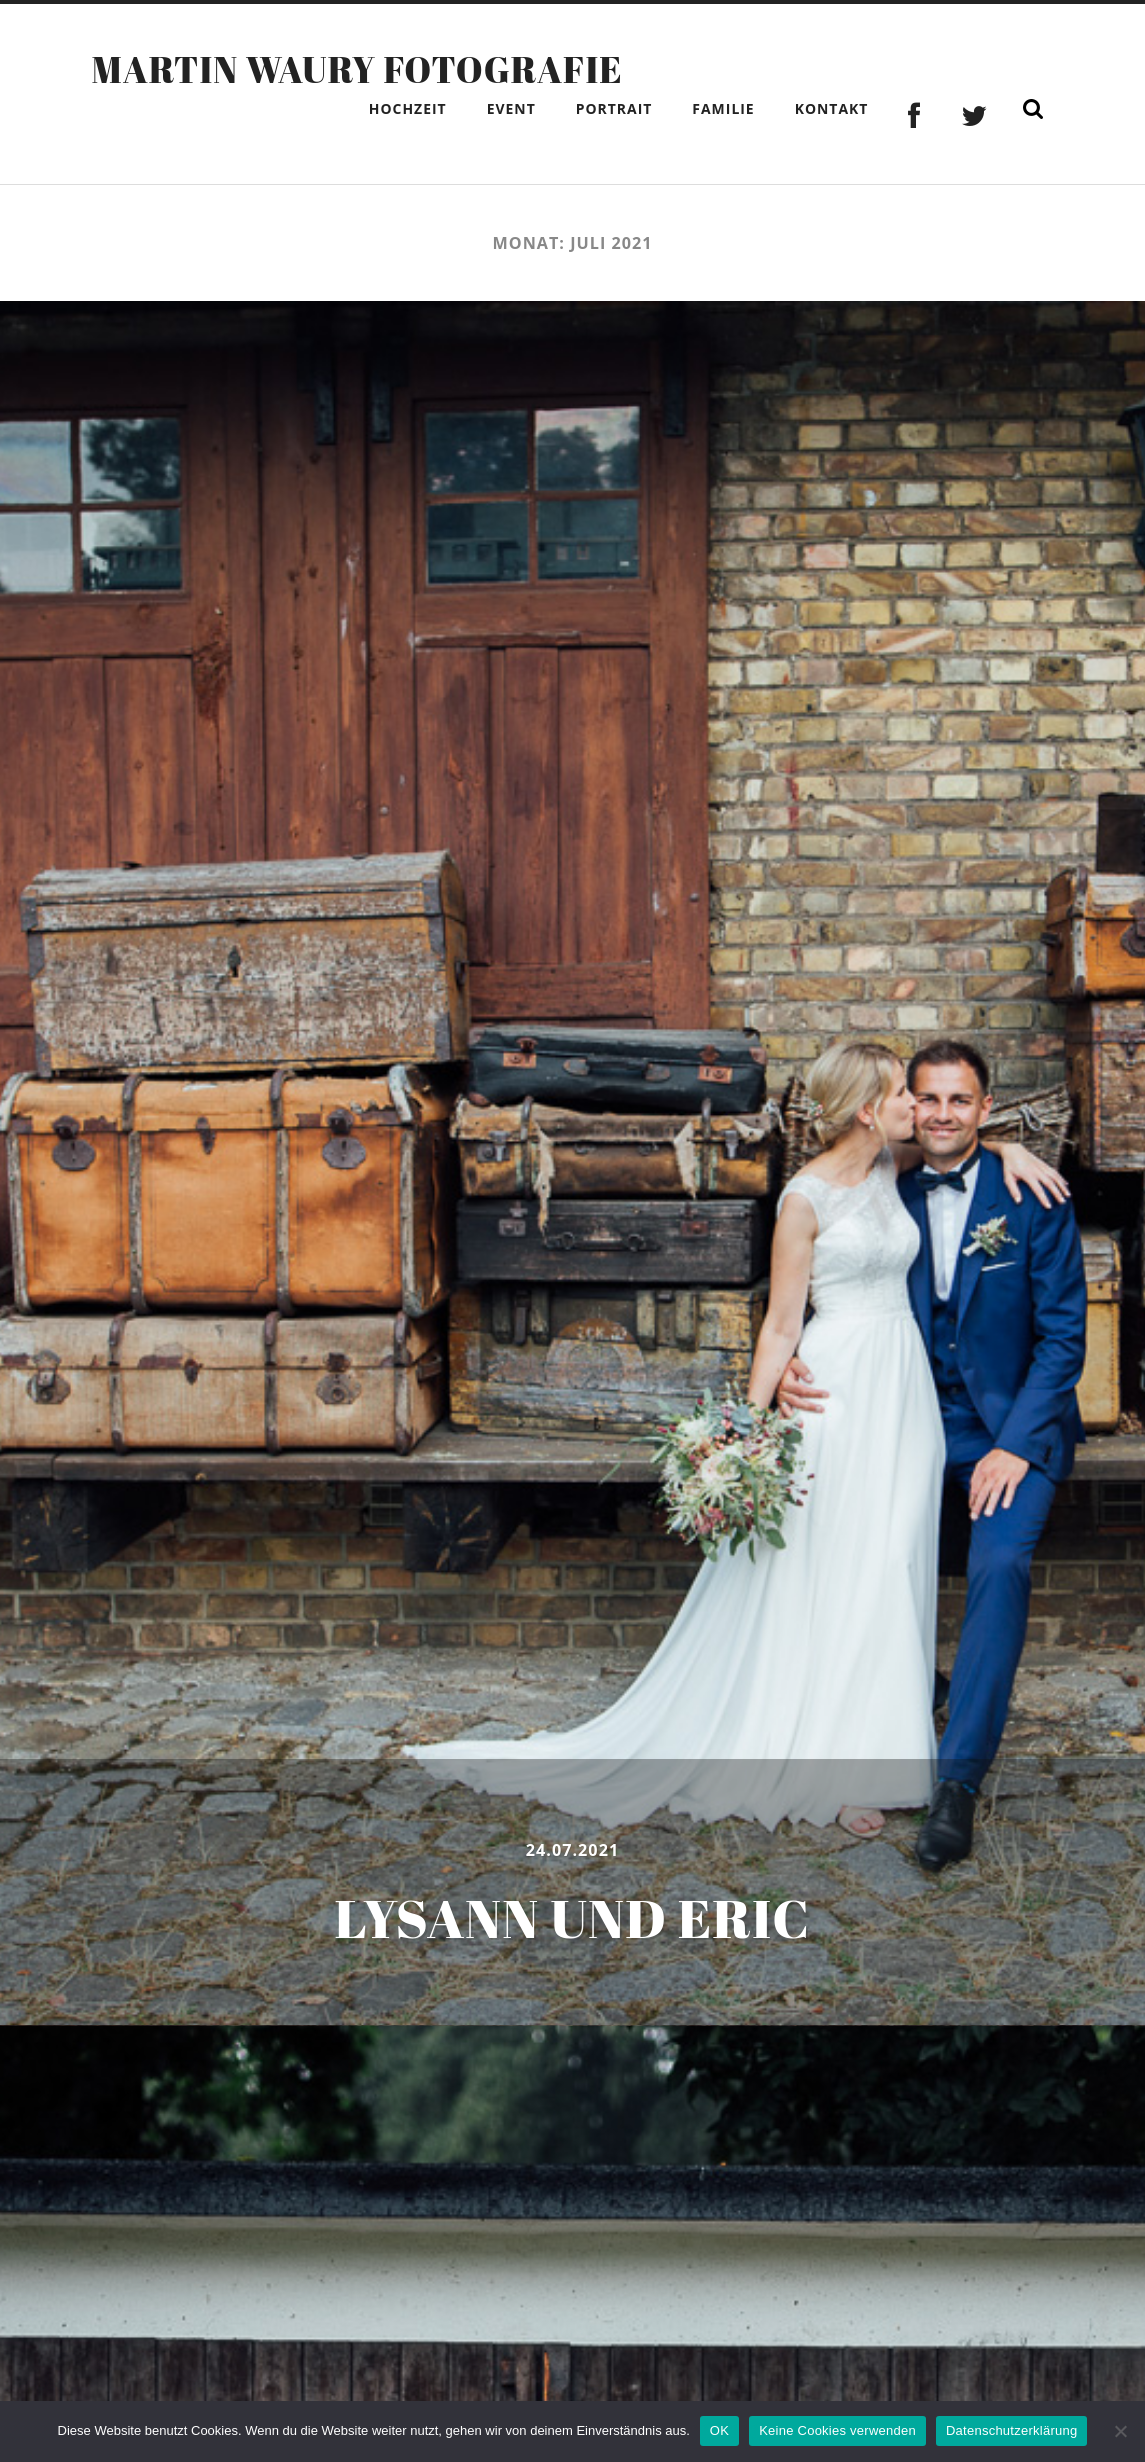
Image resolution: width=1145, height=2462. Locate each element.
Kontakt (832, 108)
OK (719, 2430)
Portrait (614, 108)
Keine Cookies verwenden (837, 2430)
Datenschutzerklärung (1011, 2430)
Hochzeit (408, 108)
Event (511, 108)
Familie (723, 108)
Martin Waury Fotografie (357, 69)
